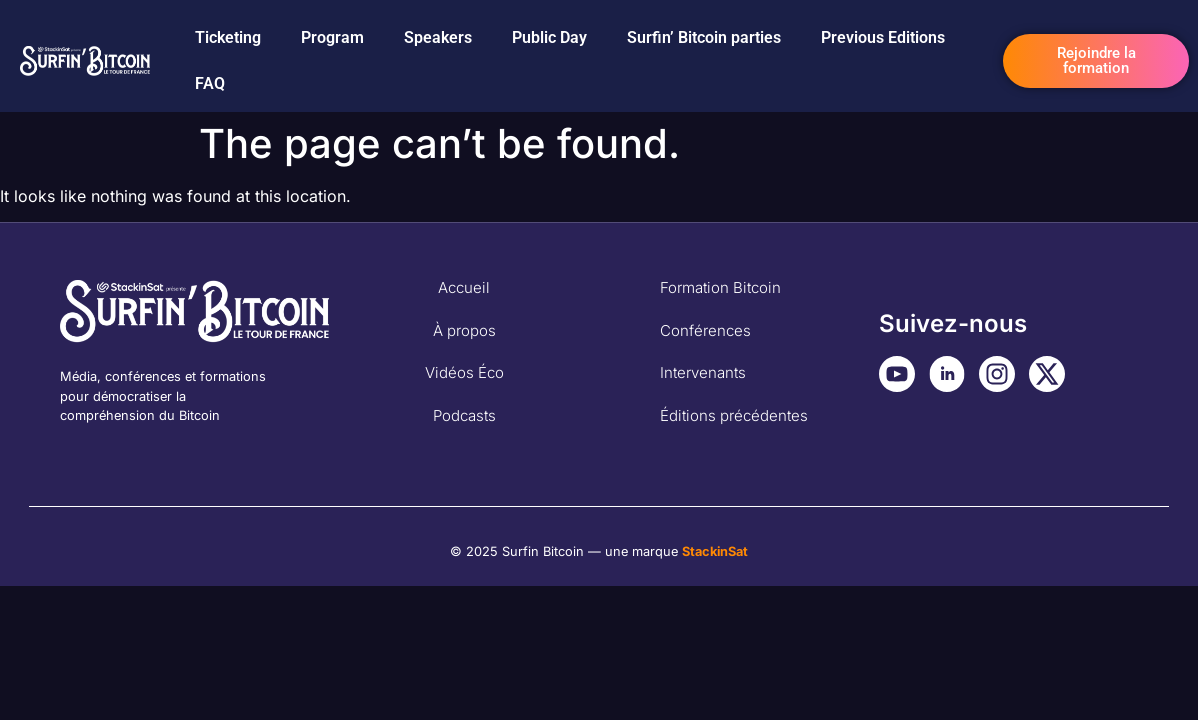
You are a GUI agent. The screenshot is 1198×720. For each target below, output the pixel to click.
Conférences (705, 330)
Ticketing (228, 37)
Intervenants (703, 372)
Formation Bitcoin (720, 287)
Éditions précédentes (734, 415)
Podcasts (464, 415)
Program (332, 37)
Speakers (438, 37)
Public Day (549, 37)
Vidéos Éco (464, 372)
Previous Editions (883, 37)
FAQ (210, 83)
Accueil (464, 287)
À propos (464, 330)
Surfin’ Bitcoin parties (704, 37)
